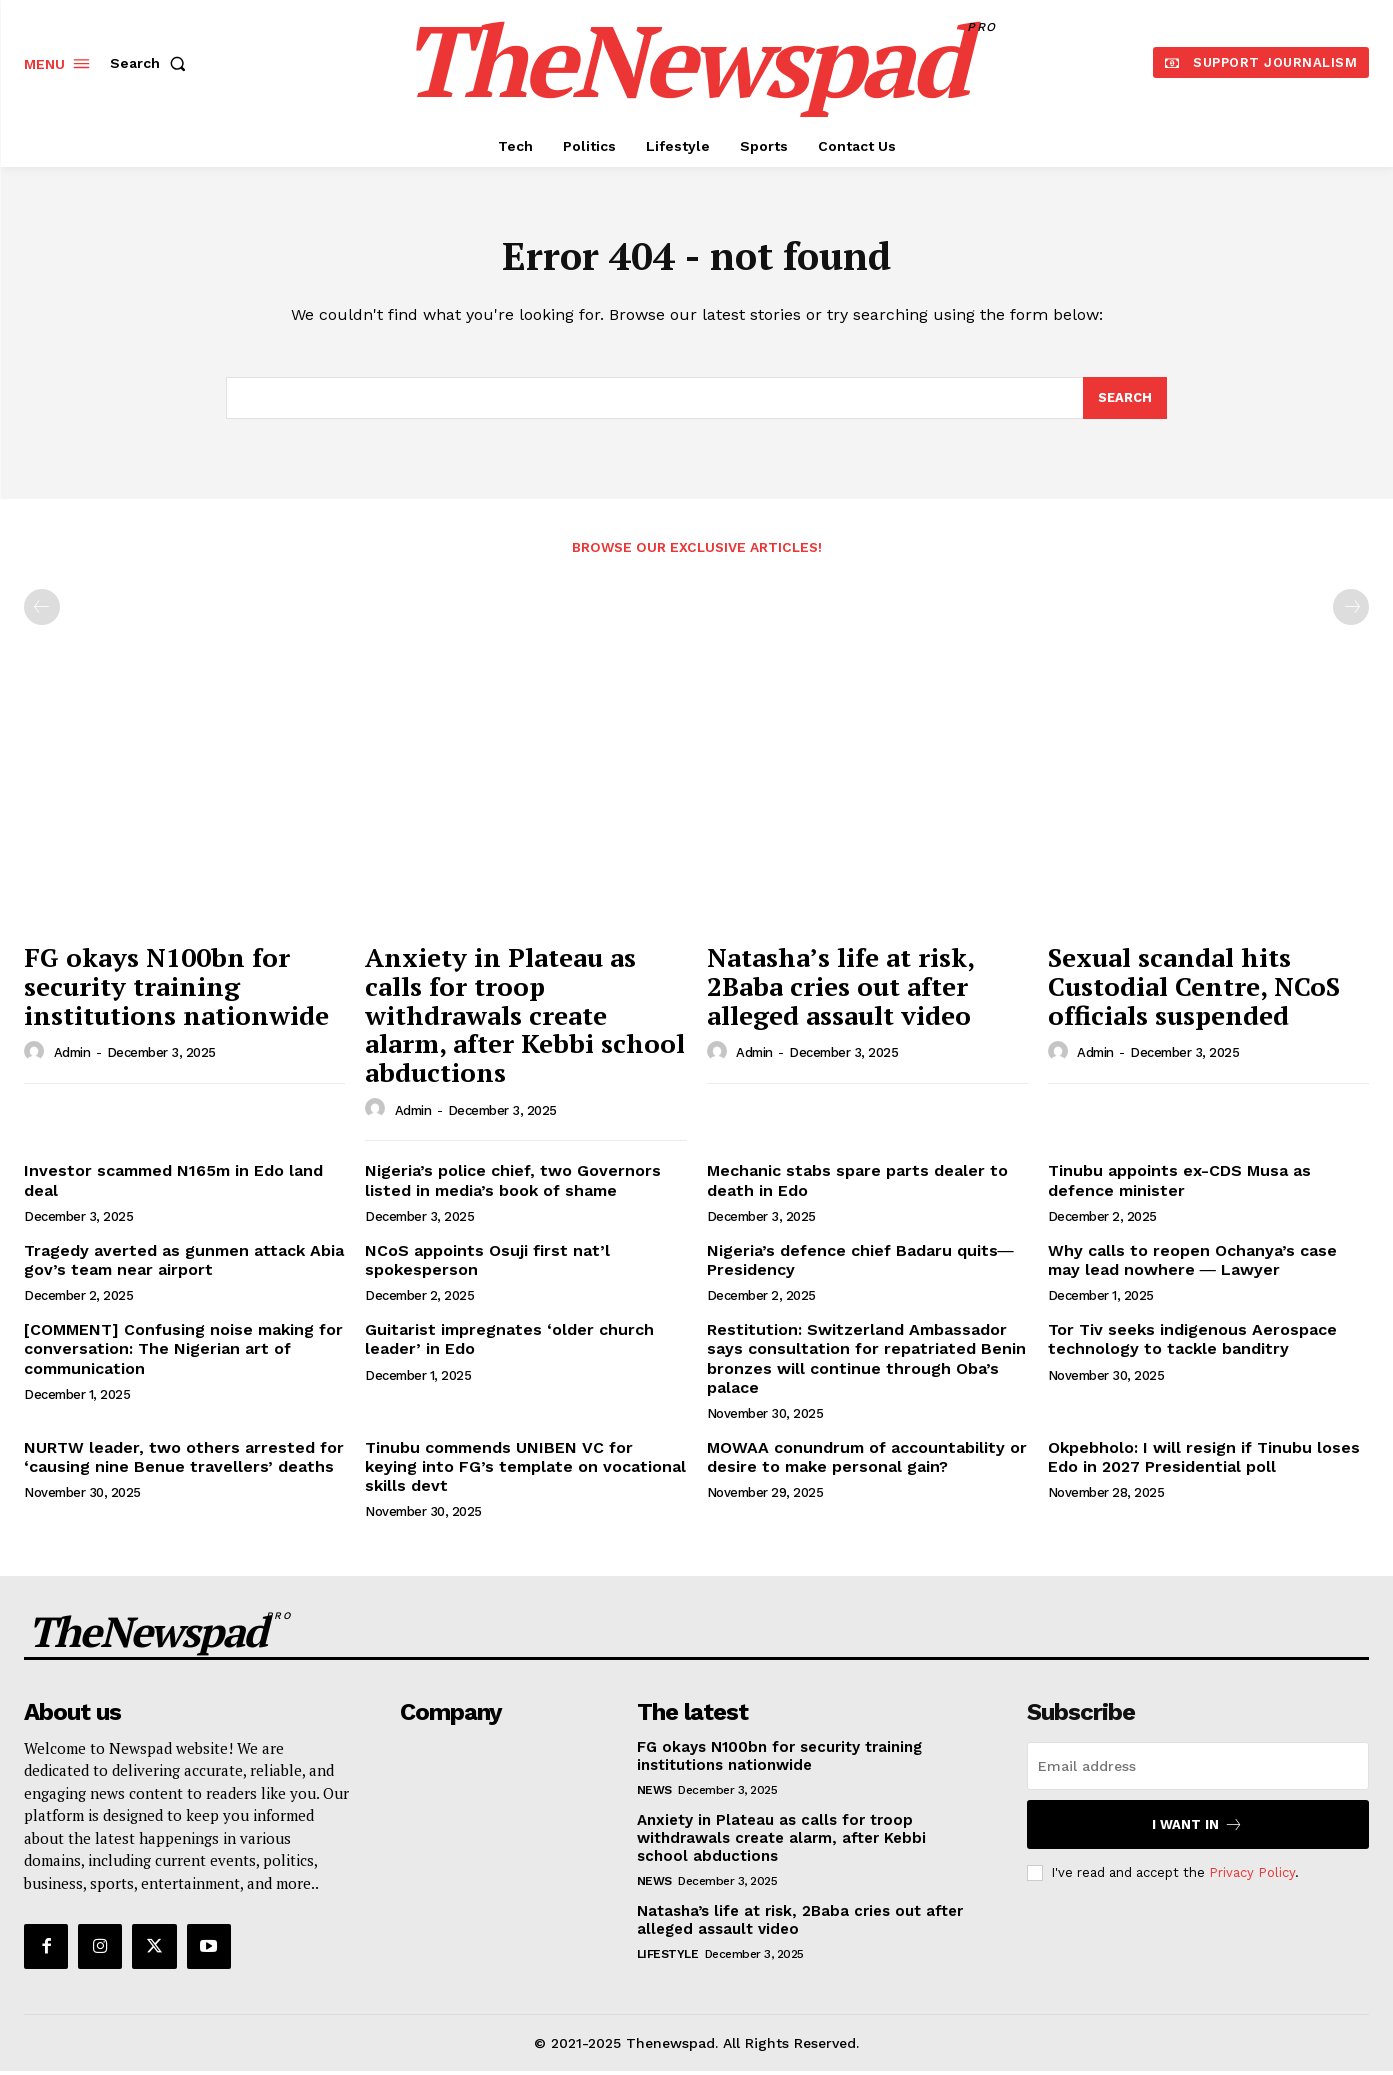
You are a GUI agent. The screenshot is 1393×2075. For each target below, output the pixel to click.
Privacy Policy (1252, 1876)
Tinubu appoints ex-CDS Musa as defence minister (1179, 1184)
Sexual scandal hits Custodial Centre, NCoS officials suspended (1194, 989)
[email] (1198, 1770)
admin (72, 1056)
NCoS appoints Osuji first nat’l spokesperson (487, 1264)
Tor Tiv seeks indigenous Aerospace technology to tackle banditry (1192, 1343)
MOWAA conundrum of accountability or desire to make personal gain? (867, 1461)
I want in (1197, 1828)
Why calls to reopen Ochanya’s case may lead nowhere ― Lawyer (1192, 1264)
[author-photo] (37, 1056)
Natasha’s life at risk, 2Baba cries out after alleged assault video (841, 989)
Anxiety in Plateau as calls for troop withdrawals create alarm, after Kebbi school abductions (525, 1018)
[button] (152, 63)
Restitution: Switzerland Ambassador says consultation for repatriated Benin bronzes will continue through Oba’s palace (866, 1362)
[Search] (1125, 402)
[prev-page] (42, 611)
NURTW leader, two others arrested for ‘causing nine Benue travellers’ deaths (184, 1461)
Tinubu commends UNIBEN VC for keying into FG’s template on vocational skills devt (525, 1470)
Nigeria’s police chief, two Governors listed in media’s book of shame (513, 1184)
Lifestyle (668, 1958)
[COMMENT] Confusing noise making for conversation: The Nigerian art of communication (183, 1352)
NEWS (654, 1794)
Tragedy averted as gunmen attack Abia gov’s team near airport (184, 1264)
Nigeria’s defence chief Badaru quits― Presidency (860, 1264)
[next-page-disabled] (1351, 611)
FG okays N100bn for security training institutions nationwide (176, 989)
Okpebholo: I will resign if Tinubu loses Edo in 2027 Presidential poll (1204, 1461)
